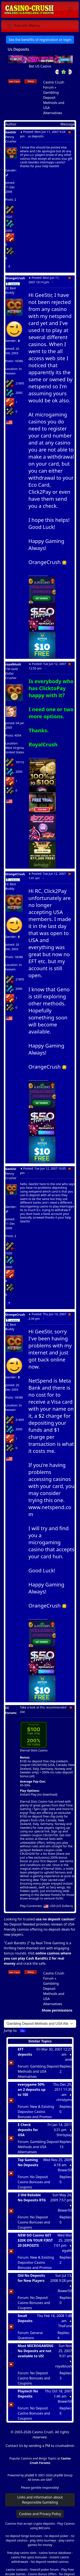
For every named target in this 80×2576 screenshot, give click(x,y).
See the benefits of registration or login (40, 39)
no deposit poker (56, 2536)
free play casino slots (21, 2553)
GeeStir (10, 132)
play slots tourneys (43, 2540)
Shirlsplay (64, 2135)
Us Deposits (18, 49)
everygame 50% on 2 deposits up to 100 (31, 2089)
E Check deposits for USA (28, 2129)
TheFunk (65, 2326)
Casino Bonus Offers (42, 2574)
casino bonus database (55, 2553)
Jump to (10, 2030)
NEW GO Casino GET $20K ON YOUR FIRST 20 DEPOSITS (35, 2240)
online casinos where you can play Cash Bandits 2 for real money (37, 1958)
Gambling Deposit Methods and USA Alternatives (53, 102)
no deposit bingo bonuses (24, 2536)
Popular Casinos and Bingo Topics (33, 2458)
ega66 (67, 2250)
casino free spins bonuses (29, 2557)
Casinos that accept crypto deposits (30, 2523)
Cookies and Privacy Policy (40, 2513)
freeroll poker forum (44, 2569)
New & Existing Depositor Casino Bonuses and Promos (36, 2111)
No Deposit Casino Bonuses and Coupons (34, 2181)
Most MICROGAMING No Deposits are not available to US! (36, 2350)
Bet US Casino (40, 66)
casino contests (17, 2569)
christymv (64, 2099)
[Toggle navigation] (70, 9)
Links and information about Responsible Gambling (40, 2500)
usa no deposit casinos (55, 1919)
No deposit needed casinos (49, 2562)
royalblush (13, 664)
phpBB (29, 2475)
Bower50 (65, 2170)
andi (68, 2059)
